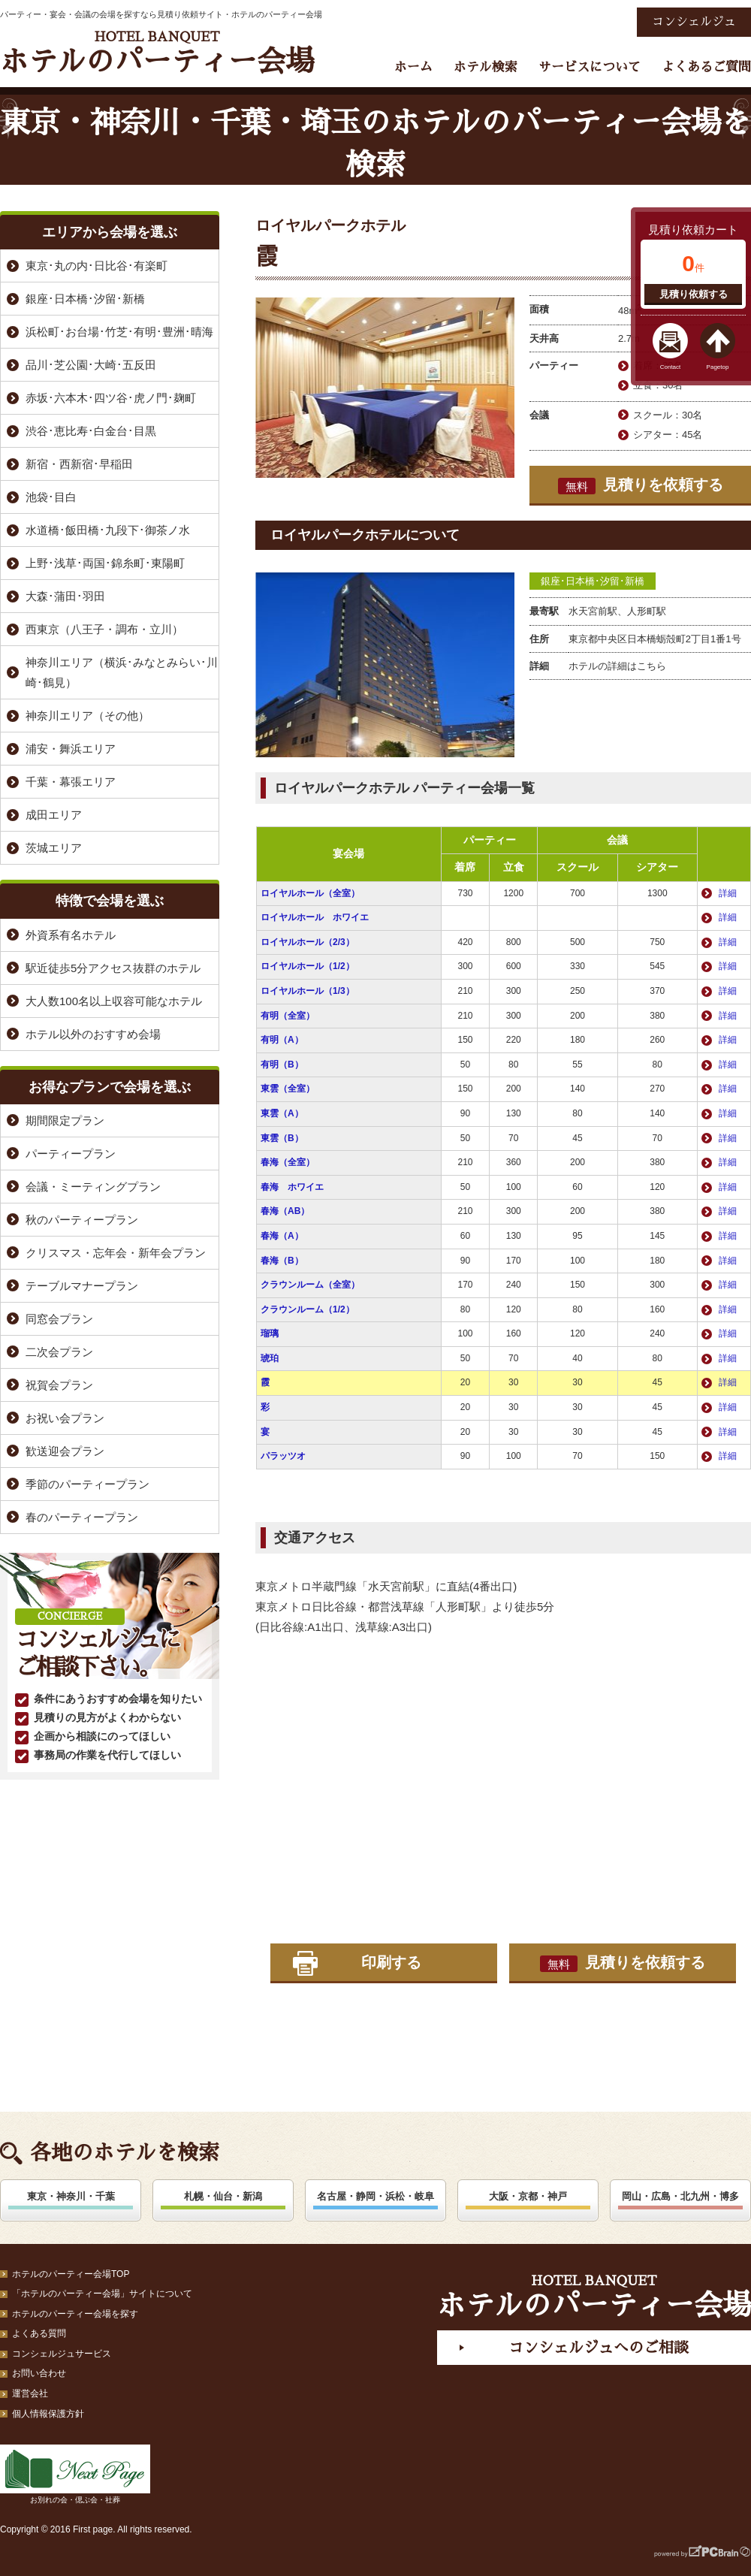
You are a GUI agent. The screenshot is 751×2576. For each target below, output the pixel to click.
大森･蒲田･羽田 (65, 596)
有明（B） (282, 1064)
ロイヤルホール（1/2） (307, 966)
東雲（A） (282, 1113)
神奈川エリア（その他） (87, 715)
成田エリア (54, 814)
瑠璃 (270, 1333)
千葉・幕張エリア (71, 781)
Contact (670, 367)
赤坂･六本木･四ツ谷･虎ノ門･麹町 (111, 397)
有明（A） (282, 1039)
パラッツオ (283, 1456)
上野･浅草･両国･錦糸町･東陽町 (105, 563)
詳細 (728, 893)
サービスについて (589, 67)
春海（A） (282, 1236)
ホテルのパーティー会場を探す (75, 2314)
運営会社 (30, 2393)
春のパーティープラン (82, 1517)
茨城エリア (54, 847)
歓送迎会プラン (65, 1451)
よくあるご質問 (706, 67)
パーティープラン (71, 1153)
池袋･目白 (51, 497)
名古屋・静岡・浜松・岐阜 (375, 2196)
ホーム (413, 67)
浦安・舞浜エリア (71, 748)
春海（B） (282, 1260)
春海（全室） (288, 1162)
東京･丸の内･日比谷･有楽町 (96, 265)
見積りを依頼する (640, 485)
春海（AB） (285, 1211)
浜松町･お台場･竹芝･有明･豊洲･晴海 (119, 331)
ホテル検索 (485, 67)
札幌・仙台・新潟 (223, 2196)
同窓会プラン (59, 1318)
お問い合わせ (39, 2373)
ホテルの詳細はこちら (617, 666)
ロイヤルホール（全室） (310, 893)
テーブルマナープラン (82, 1285)
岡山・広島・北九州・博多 (680, 2196)
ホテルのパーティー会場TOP (70, 2274)
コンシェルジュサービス (61, 2353)
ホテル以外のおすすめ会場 (93, 1034)
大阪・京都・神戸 (528, 2196)
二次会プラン (59, 1351)
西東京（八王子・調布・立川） (104, 629)
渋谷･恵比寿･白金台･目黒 (91, 430)
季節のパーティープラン (87, 1484)
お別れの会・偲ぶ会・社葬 (75, 2474)
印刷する (391, 1962)
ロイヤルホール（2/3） (307, 942)
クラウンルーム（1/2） (307, 1309)
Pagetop (718, 367)
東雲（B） (282, 1138)
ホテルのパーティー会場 (157, 53)
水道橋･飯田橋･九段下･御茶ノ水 (108, 530)
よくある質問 (39, 2333)
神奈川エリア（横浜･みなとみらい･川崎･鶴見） (122, 672)
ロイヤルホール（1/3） (307, 991)
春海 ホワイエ (292, 1187)
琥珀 (270, 1358)
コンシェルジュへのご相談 (598, 2347)
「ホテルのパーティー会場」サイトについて (102, 2293)
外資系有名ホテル (71, 935)
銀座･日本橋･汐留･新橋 (592, 581)
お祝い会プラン (65, 1418)
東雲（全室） (288, 1088)
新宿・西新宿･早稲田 (79, 464)
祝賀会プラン (59, 1385)
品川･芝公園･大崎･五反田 (91, 364)
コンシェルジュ (694, 22)
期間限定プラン (65, 1120)
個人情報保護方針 (48, 2413)
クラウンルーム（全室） (310, 1284)
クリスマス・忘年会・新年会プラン (116, 1252)
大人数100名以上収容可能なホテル (114, 1001)
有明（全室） (288, 1015)
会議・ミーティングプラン (93, 1186)
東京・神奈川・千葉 (71, 2196)
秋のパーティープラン (82, 1219)
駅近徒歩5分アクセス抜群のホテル (113, 968)
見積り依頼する (693, 294)
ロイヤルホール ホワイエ (315, 917)
